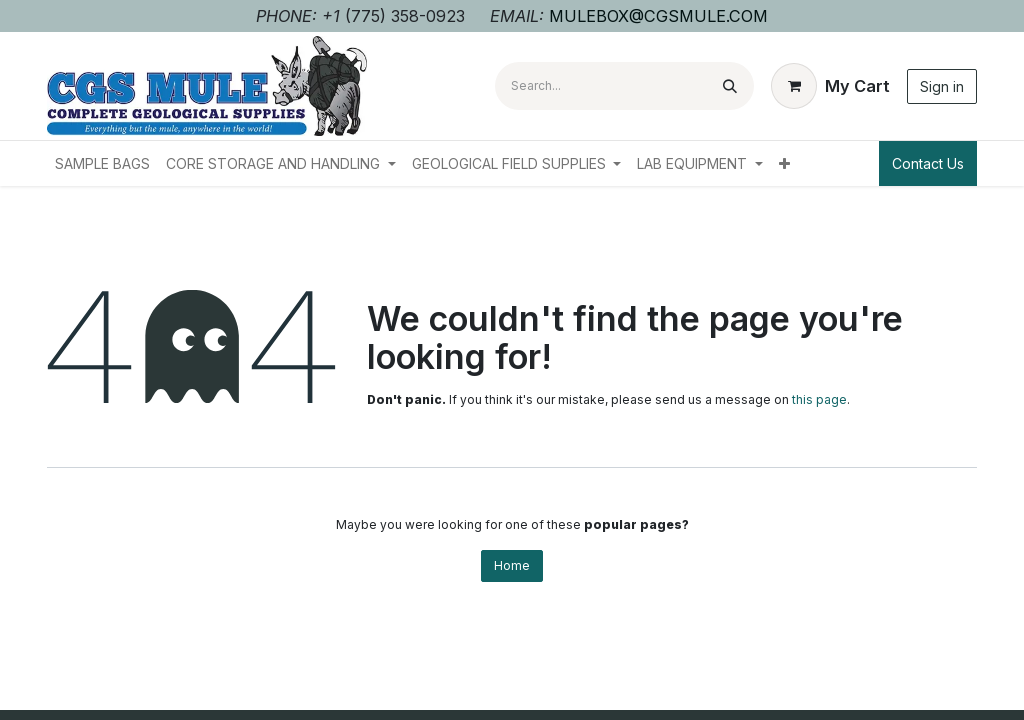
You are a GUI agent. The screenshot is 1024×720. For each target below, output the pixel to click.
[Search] (730, 86)
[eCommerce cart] (830, 86)
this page (819, 399)
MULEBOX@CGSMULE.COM (658, 16)
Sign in (942, 86)
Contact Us (928, 163)
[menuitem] (102, 163)
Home (512, 565)
